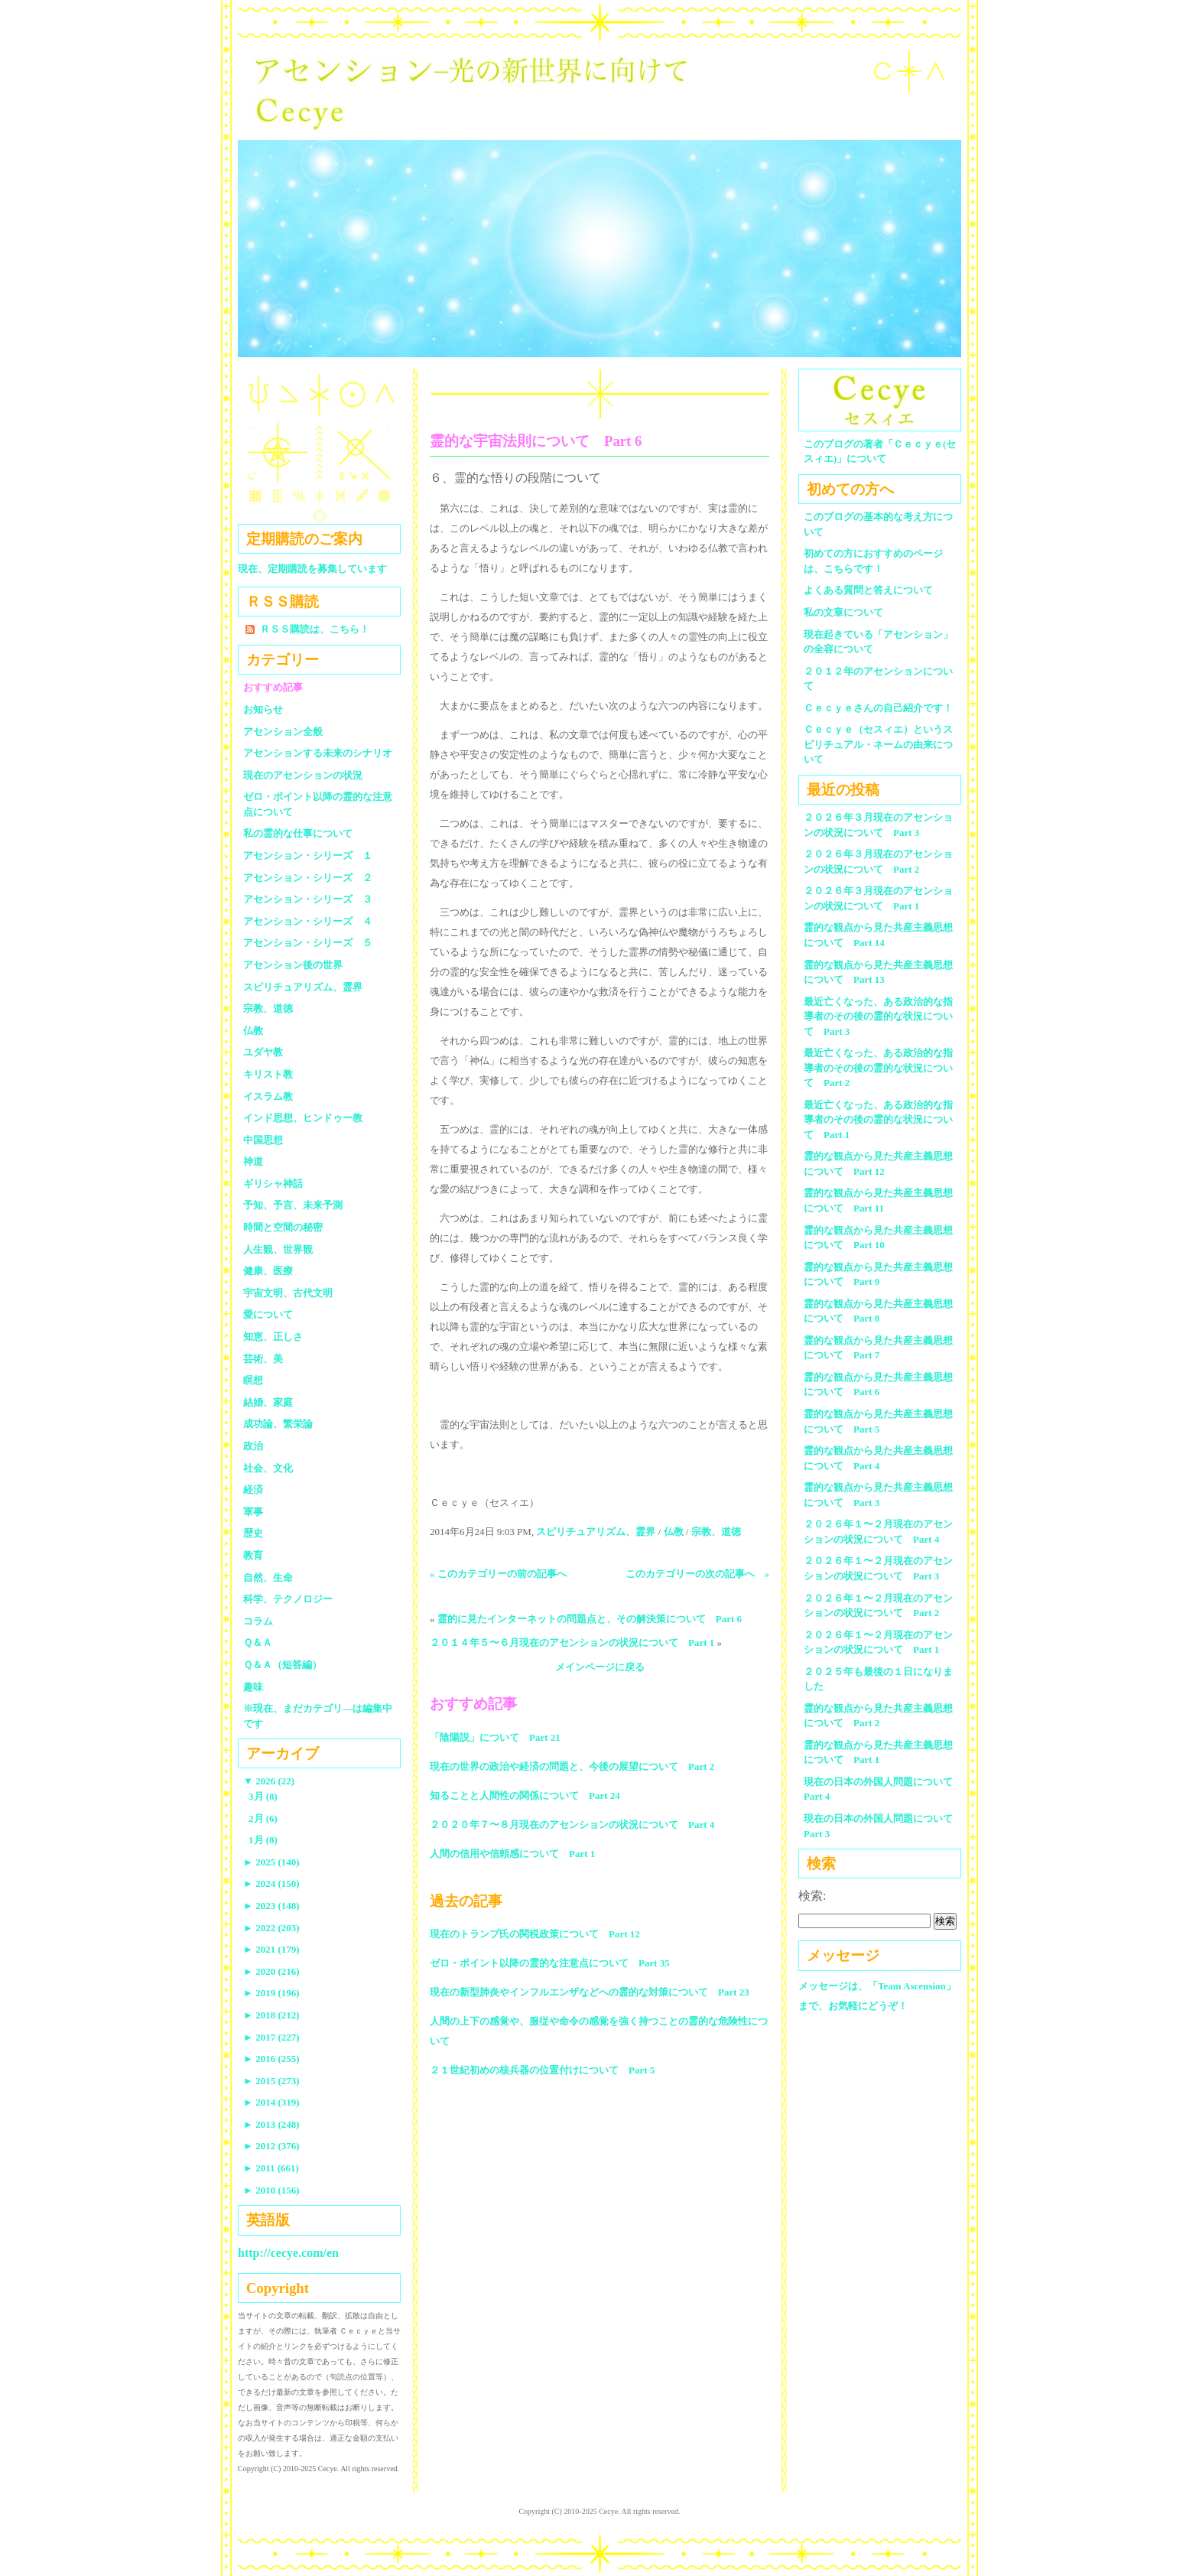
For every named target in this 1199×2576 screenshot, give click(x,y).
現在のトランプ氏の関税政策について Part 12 (535, 1934)
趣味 (253, 1687)
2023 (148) (271, 1905)
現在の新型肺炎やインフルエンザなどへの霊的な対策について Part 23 (589, 1992)
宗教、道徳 (716, 1531)
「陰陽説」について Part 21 (495, 1737)
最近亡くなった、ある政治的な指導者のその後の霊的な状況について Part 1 (878, 1119)
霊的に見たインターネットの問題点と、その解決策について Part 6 (589, 1619)
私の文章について (843, 612)
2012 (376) (271, 2146)
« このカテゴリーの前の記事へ (498, 1573)
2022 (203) (271, 1928)
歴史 (253, 1533)
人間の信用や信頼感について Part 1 (512, 1853)
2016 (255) (271, 2058)
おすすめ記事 (273, 687)
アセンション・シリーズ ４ (307, 921)
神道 (253, 1161)
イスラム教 (268, 1096)
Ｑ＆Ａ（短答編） (282, 1664)
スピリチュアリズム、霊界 (595, 1531)
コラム (258, 1621)
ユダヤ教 (263, 1052)
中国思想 (263, 1140)
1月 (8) (263, 1840)
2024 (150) (271, 1883)
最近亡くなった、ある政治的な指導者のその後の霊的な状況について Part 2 (878, 1067)
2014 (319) (271, 2102)
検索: (812, 1895)
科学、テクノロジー (288, 1599)
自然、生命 (268, 1577)
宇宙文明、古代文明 (288, 1293)
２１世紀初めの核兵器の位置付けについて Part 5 (542, 2070)
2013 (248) (271, 2124)
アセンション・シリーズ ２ (307, 877)
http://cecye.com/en (288, 2252)
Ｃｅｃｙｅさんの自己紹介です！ (878, 708)
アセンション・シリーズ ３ (307, 899)
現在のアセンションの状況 (302, 775)
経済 (253, 1489)
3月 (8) (263, 1796)
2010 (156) (271, 2190)
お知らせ (263, 709)
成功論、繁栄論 (278, 1423)
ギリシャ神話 (273, 1183)
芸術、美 (263, 1358)
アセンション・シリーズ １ (307, 855)
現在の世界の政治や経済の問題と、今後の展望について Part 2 (572, 1766)
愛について (268, 1314)
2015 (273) (271, 2080)
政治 (253, 1446)
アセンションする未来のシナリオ (317, 753)
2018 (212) (271, 2015)
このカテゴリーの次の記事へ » (697, 1573)
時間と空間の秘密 (283, 1227)
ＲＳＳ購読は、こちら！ (314, 629)
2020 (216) (271, 1971)
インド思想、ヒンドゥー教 (302, 1118)
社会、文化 (268, 1468)
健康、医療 (268, 1271)
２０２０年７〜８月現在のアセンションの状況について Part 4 (572, 1824)
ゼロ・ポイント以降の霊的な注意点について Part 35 (550, 1963)
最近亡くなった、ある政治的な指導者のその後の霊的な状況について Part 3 (878, 1016)
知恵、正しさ (273, 1336)
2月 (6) (263, 1818)
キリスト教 (268, 1074)
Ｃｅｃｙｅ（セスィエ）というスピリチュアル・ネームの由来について (878, 744)
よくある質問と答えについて (868, 590)
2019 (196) (271, 1993)
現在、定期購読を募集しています (312, 568)
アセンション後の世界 (293, 965)
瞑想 (253, 1380)
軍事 (253, 1511)
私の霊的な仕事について (298, 833)
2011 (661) (271, 2168)
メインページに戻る (600, 1667)
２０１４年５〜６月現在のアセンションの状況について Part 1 (572, 1642)
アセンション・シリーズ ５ (307, 942)
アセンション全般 (283, 731)
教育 (253, 1555)
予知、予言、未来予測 (293, 1205)
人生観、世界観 (278, 1249)
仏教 (674, 1531)
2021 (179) (271, 1949)
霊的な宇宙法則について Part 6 (536, 441)
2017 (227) (271, 2037)
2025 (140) (271, 1862)
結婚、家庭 (268, 1402)
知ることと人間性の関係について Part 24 (525, 1795)
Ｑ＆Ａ (262, 1642)
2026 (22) (268, 1781)
